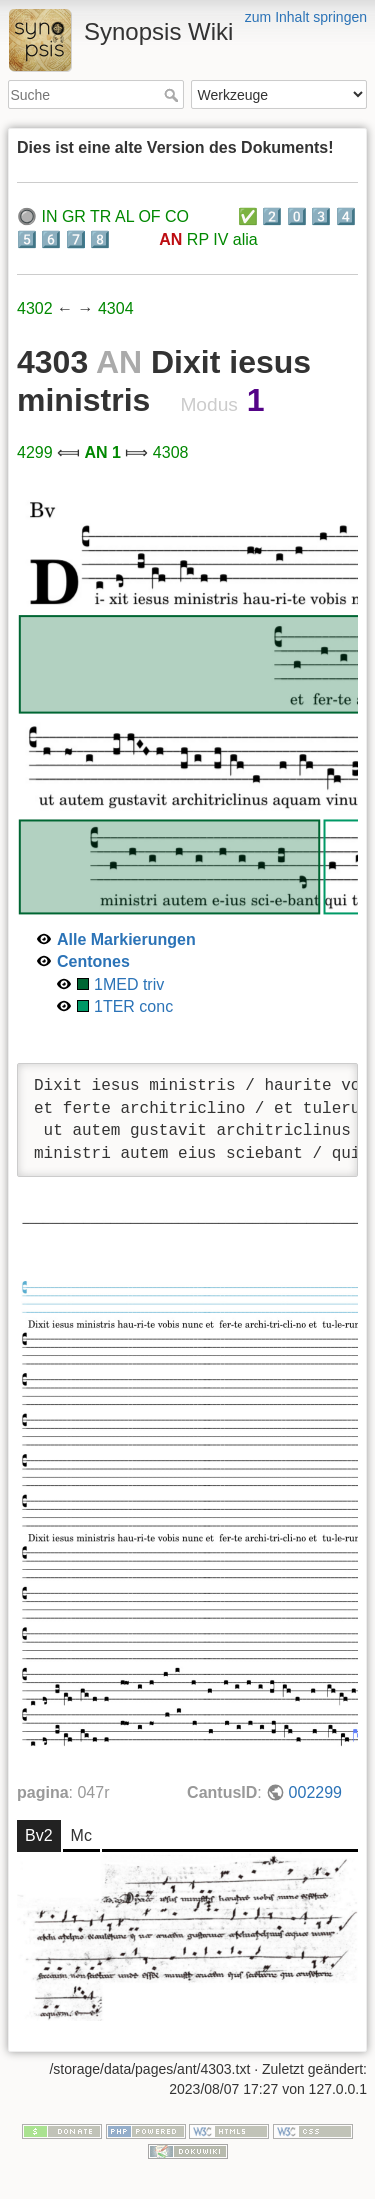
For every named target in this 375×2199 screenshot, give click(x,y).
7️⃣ (76, 239)
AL (124, 216)
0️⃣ (297, 216)
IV (220, 239)
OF (149, 216)
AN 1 (102, 452)
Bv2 (39, 1835)
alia (245, 239)
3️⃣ (321, 216)
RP (198, 239)
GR (74, 216)
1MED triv (129, 984)
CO (177, 216)
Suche (173, 95)
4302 (35, 308)
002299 (315, 1792)
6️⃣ (51, 239)
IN (49, 216)
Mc (81, 1835)
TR (100, 216)
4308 (171, 452)
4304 (116, 308)
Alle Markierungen (126, 939)
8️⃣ (100, 239)
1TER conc (133, 1006)
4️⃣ (346, 216)
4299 (35, 452)
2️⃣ (272, 216)
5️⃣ (27, 239)
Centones (93, 961)
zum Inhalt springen (306, 17)
